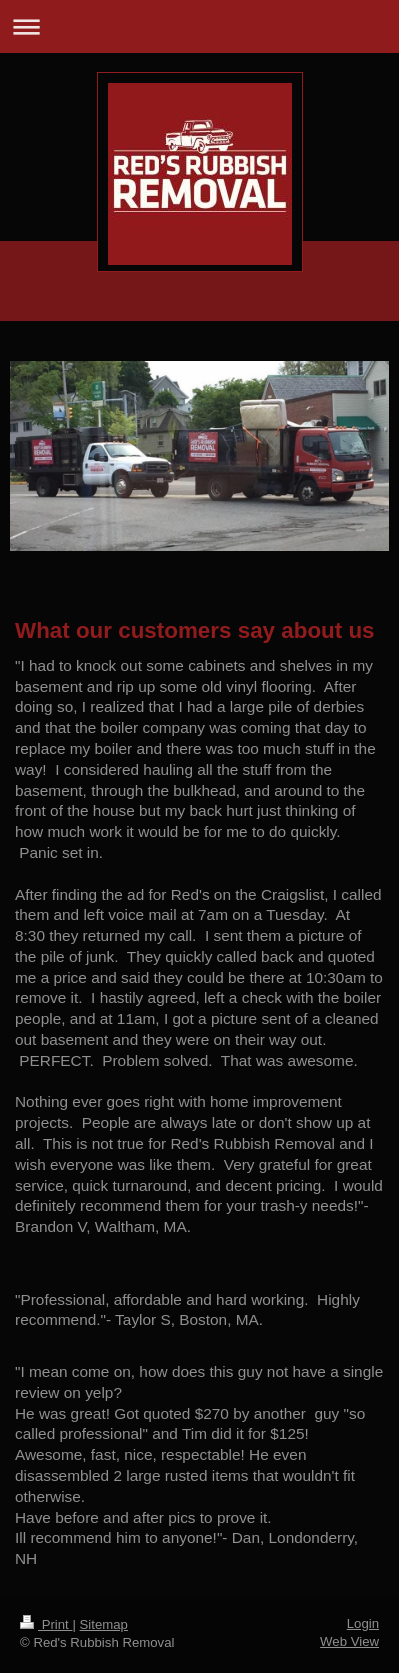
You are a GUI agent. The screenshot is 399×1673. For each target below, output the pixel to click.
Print (46, 1624)
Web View (349, 1641)
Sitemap (104, 1624)
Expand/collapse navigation (199, 26)
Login (363, 1623)
